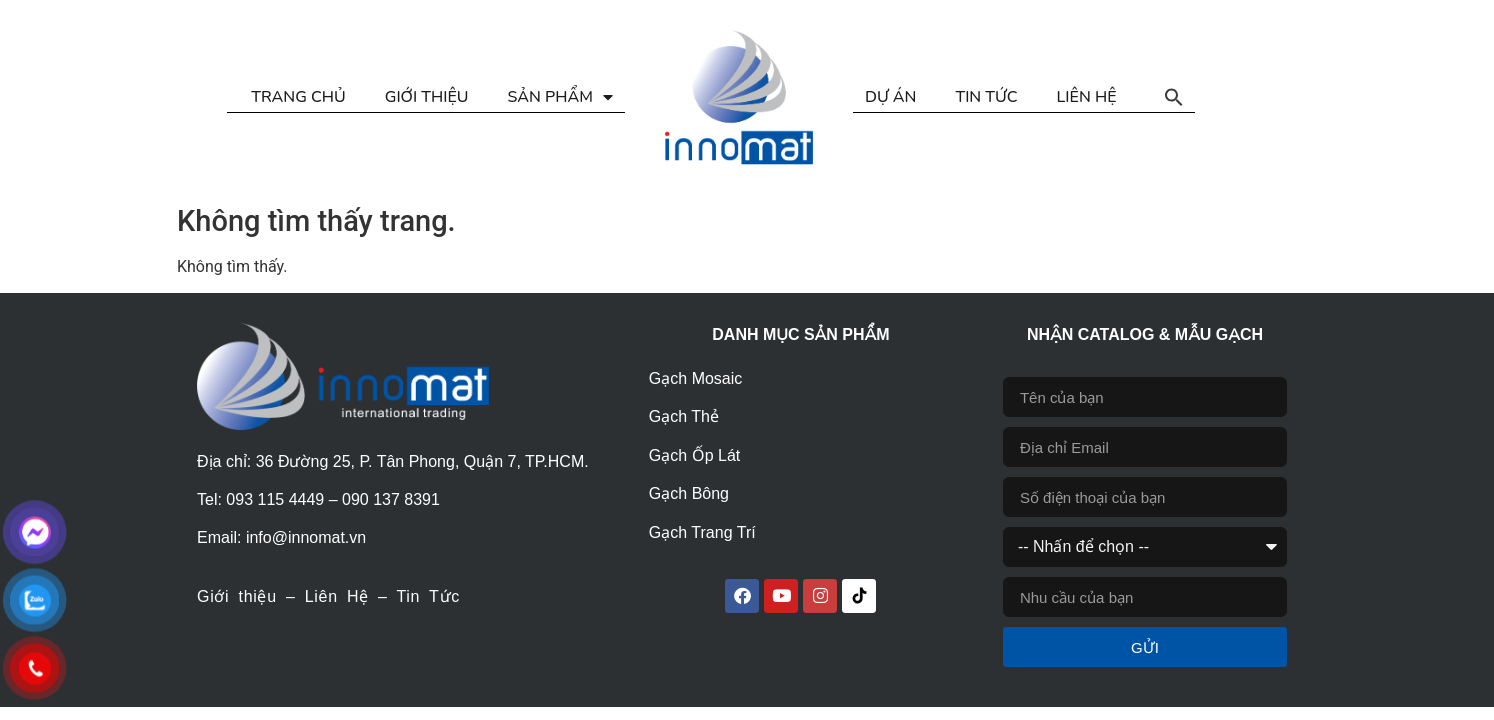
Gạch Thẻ (684, 416)
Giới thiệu (237, 596)
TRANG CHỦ (298, 97)
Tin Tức (427, 596)
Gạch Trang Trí (702, 532)
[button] (1174, 97)
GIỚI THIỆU (427, 97)
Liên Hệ (337, 596)
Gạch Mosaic (695, 378)
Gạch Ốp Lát (694, 455)
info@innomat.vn (306, 537)
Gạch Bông (689, 493)
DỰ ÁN (890, 97)
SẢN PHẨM (560, 97)
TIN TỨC (986, 97)
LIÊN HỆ (1087, 97)
